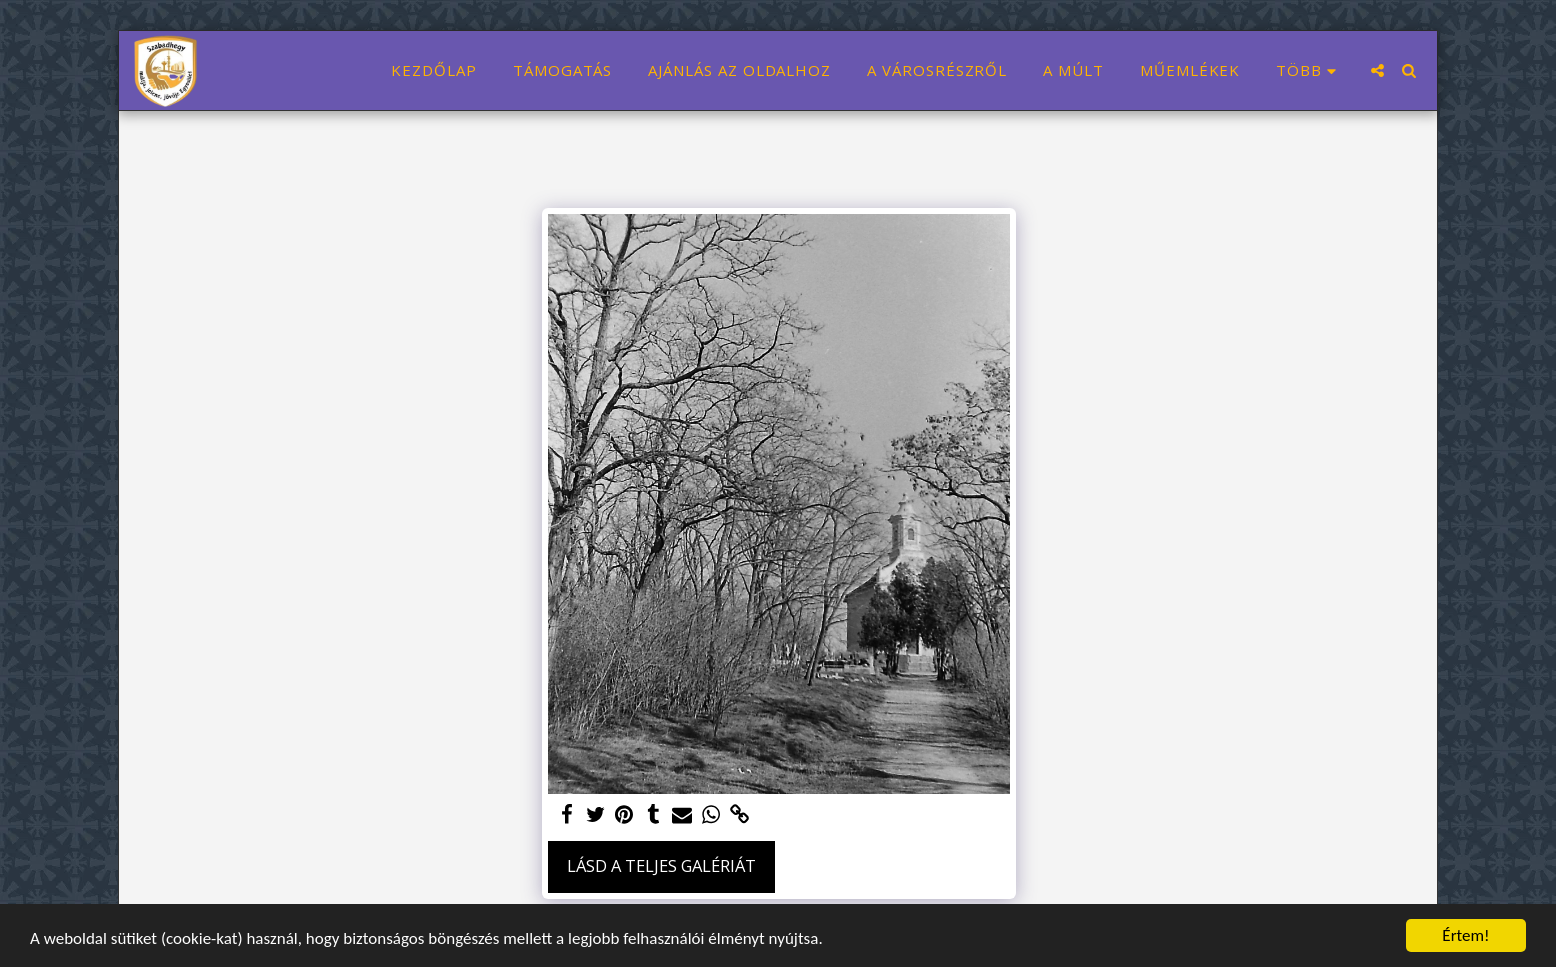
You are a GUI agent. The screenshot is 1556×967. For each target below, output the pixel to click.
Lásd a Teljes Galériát (661, 865)
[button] (1377, 70)
